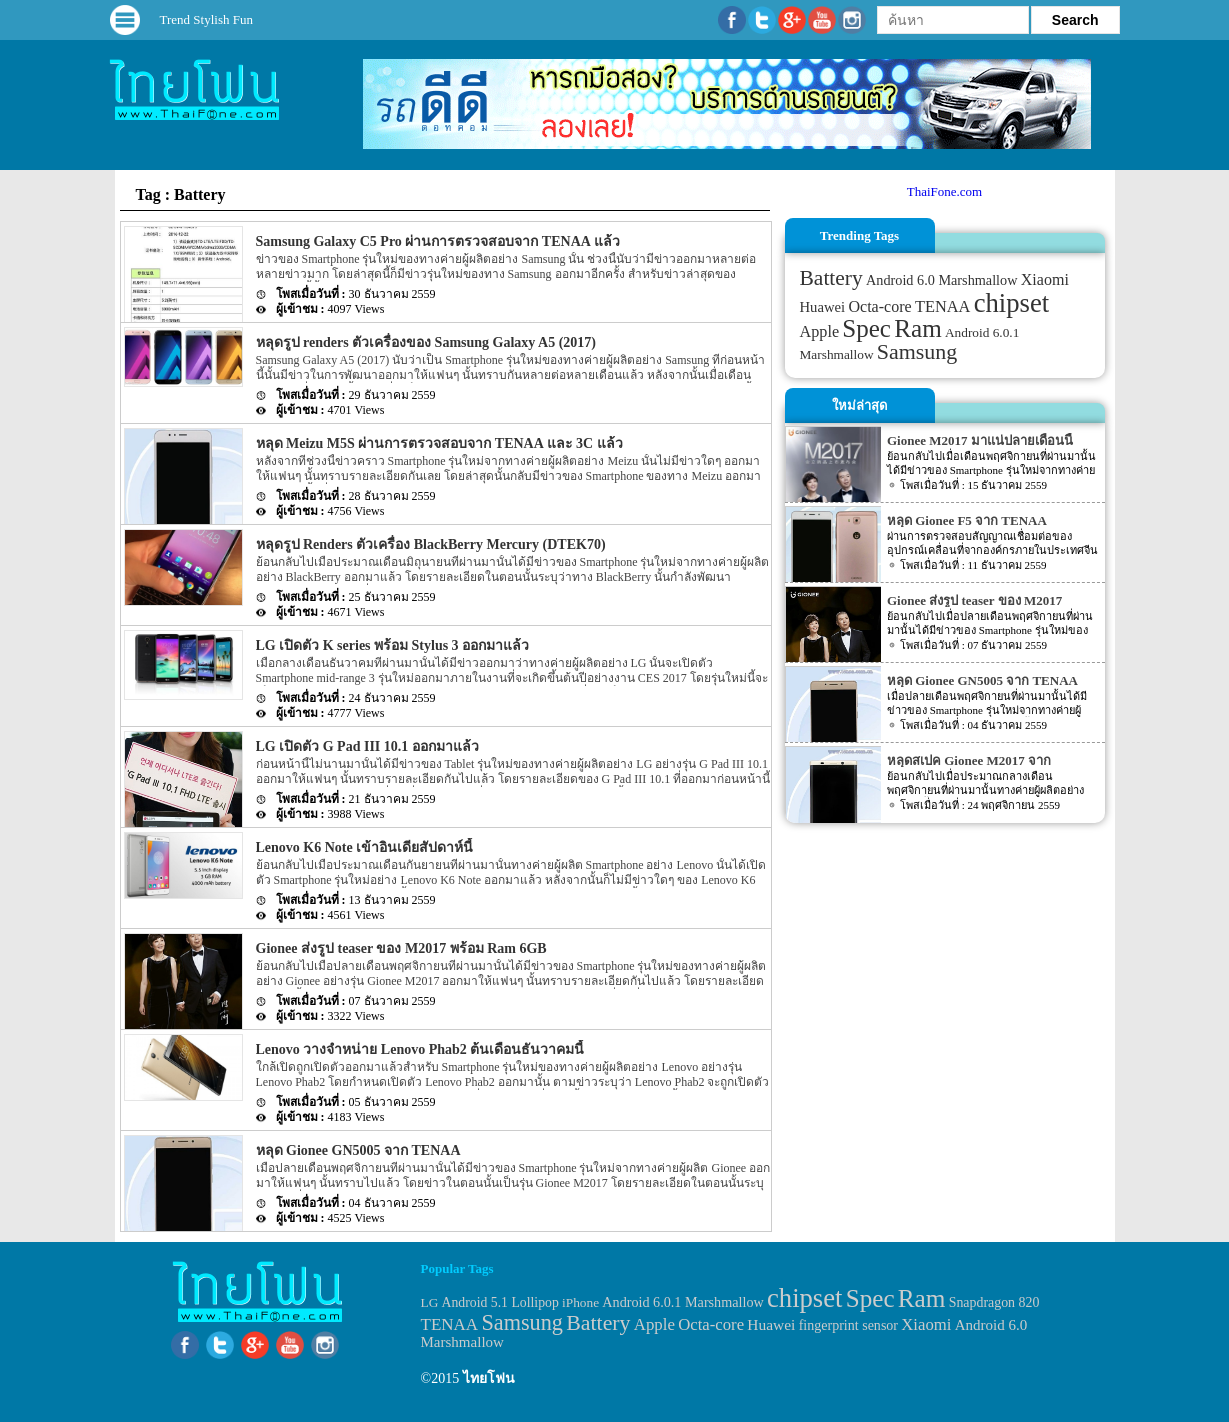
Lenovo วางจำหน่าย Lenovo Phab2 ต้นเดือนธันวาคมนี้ (420, 1049)
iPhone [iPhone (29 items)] (580, 1302)
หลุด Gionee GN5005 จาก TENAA (358, 1150)
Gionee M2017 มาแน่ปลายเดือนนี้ (980, 440)
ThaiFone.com (944, 191)
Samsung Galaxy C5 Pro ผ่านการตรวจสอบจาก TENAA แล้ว (438, 241)
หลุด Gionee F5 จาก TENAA (967, 520)
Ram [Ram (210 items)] (917, 328)
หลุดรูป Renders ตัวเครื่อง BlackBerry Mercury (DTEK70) (431, 544)
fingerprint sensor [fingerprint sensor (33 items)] (848, 1325)
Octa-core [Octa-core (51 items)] (879, 306)
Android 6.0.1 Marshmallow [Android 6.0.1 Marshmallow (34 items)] (682, 1302)
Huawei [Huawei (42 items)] (823, 307)
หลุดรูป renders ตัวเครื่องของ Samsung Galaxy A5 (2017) (426, 342)
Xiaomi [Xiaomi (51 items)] (1045, 279)
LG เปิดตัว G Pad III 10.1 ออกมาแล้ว (367, 746)
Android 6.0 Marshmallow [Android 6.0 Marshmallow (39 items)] (941, 280)
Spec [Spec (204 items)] (866, 328)
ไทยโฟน (489, 1378)
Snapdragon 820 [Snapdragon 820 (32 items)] (994, 1302)
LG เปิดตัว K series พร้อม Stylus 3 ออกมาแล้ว (393, 645)
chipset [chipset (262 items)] (1012, 303)
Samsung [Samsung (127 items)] (917, 351)
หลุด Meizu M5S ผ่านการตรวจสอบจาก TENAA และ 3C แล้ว (439, 443)
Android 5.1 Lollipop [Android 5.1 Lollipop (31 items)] (500, 1302)
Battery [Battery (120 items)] (831, 278)
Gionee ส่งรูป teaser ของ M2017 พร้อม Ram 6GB (401, 948)
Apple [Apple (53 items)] (820, 332)
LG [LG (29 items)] (430, 1302)
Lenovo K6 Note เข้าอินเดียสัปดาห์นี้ (365, 847)
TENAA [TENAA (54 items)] (942, 306)
